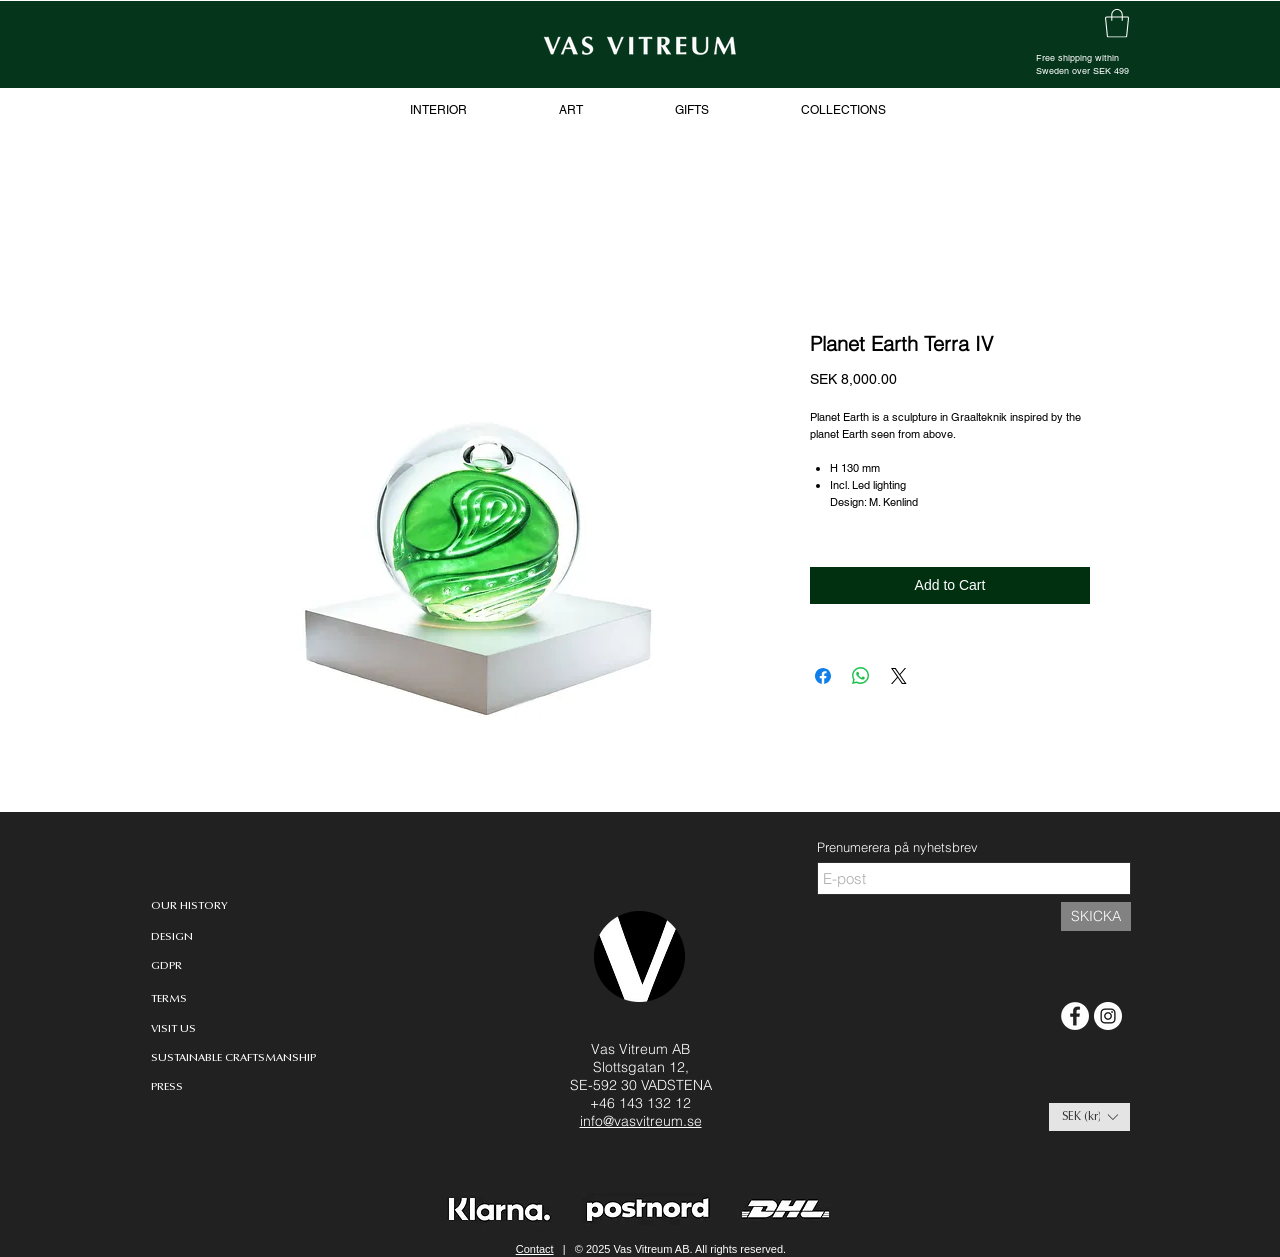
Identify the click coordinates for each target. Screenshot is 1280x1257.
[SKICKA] (1096, 916)
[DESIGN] (187, 937)
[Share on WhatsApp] (861, 676)
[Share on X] (899, 676)
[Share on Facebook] (823, 676)
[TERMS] (173, 999)
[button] (1089, 1117)
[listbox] (1089, 1117)
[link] (1117, 23)
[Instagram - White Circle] (1108, 1016)
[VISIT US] (182, 1029)
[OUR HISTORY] (189, 906)
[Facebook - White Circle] (1075, 1016)
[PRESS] (182, 1087)
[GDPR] (166, 966)
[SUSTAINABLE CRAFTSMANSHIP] (233, 1058)
